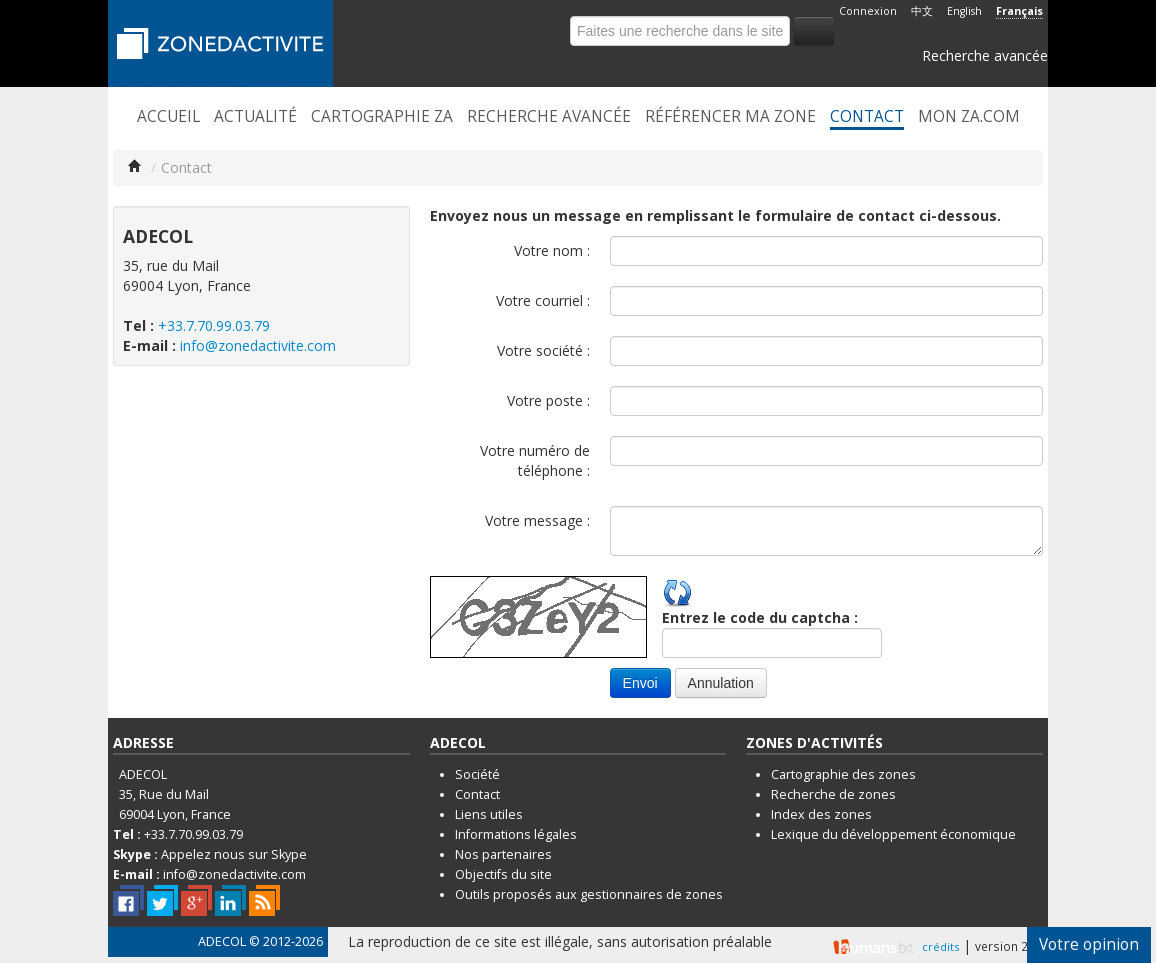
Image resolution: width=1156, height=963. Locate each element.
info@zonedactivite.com (258, 345)
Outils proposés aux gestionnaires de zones (589, 894)
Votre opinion (1089, 944)
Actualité (255, 117)
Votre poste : (548, 400)
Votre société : (543, 350)
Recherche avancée (985, 55)
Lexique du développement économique (893, 834)
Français (1019, 11)
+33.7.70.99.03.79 (214, 325)
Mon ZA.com (969, 117)
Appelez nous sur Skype (234, 854)
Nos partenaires (503, 854)
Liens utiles (489, 814)
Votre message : (537, 520)
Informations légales (516, 834)
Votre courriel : (543, 300)
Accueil (168, 117)
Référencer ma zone (730, 117)
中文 (922, 11)
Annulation (721, 683)
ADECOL (222, 941)
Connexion (868, 11)
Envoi (640, 683)
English (964, 11)
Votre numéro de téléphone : (535, 460)
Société (477, 774)
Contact (867, 117)
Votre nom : (552, 250)
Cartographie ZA (382, 117)
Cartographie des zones (843, 774)
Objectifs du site (503, 874)
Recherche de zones (833, 794)
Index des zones (821, 814)
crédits (940, 946)
